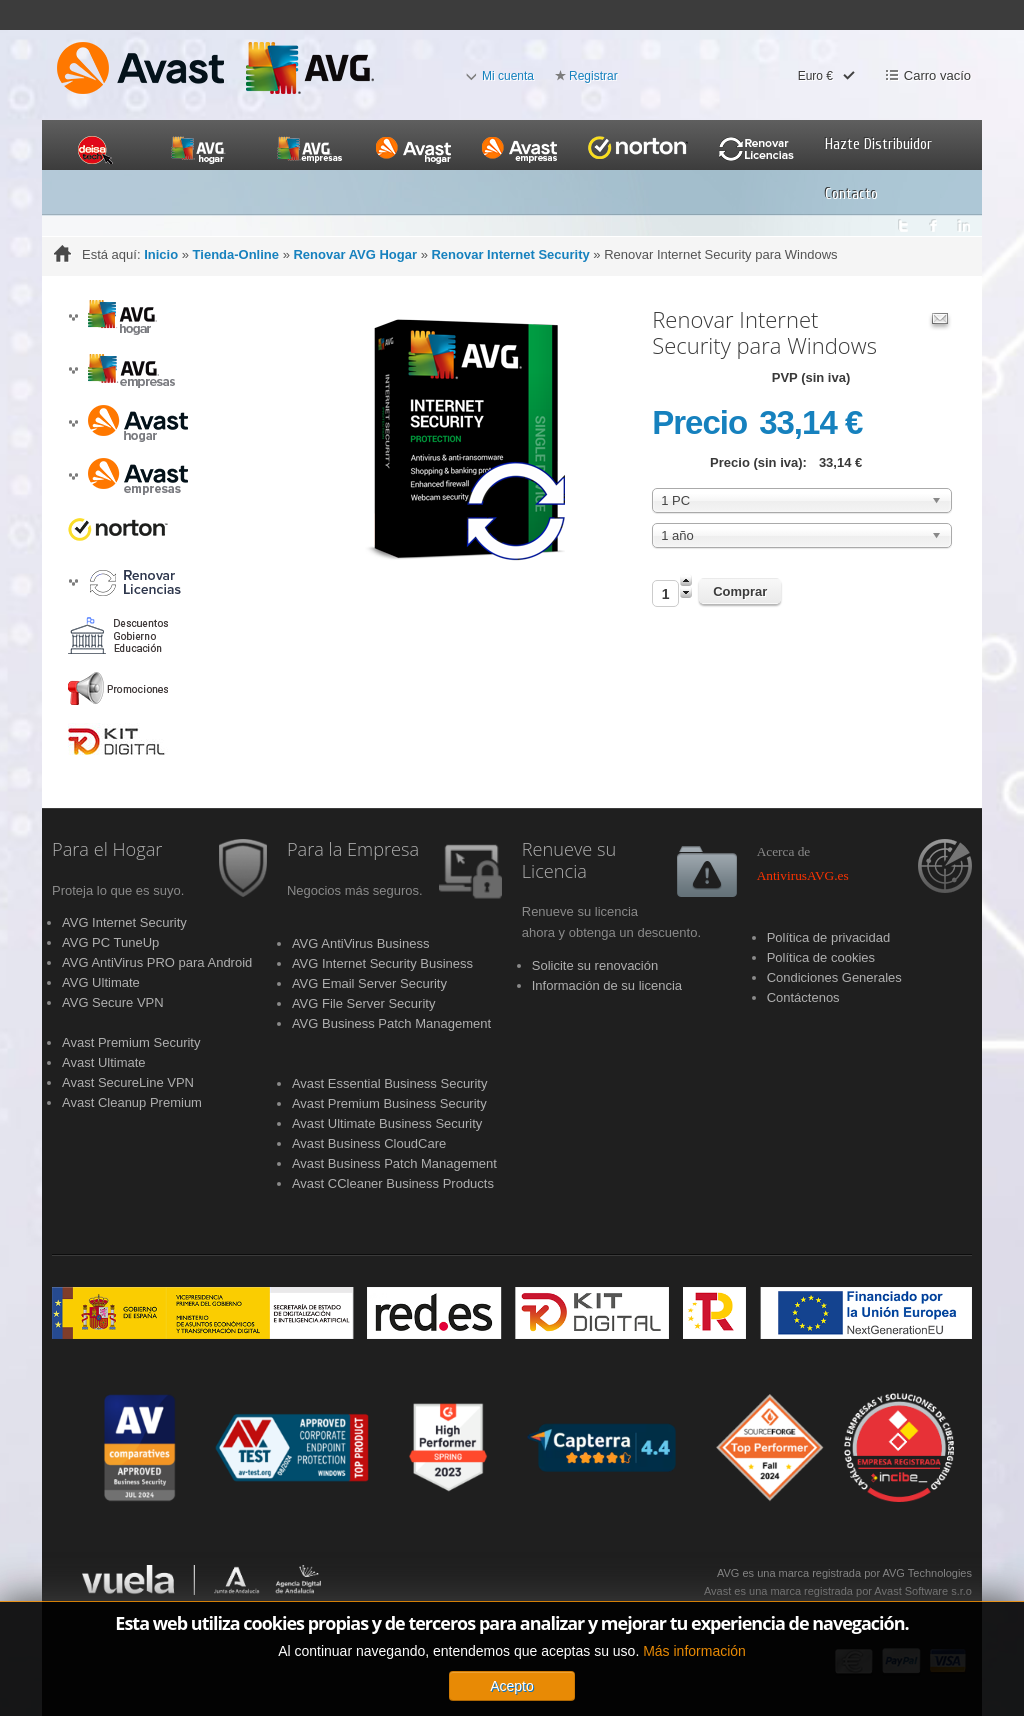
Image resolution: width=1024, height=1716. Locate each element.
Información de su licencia (607, 985)
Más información (694, 1669)
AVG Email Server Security (369, 983)
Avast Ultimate (104, 1062)
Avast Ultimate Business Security (387, 1123)
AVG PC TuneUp (110, 942)
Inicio (161, 254)
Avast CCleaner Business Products (393, 1183)
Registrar (593, 76)
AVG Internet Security (124, 922)
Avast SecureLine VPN (128, 1082)
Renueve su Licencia (569, 861)
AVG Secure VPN (113, 1002)
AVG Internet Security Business (382, 963)
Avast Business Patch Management (394, 1163)
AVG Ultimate (101, 982)
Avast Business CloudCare (369, 1143)
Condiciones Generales (834, 977)
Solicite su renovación (595, 965)
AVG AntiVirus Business (361, 943)
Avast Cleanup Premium (132, 1102)
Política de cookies (821, 957)
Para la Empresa (353, 850)
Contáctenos (803, 997)
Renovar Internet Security (510, 254)
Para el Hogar (107, 850)
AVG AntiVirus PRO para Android (157, 962)
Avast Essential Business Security (390, 1083)
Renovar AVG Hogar (355, 254)
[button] (73, 317)
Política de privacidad (829, 937)
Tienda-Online (236, 254)
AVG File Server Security (364, 1003)
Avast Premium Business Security (389, 1103)
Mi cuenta (508, 76)
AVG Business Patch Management (391, 1023)
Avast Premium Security (131, 1042)
